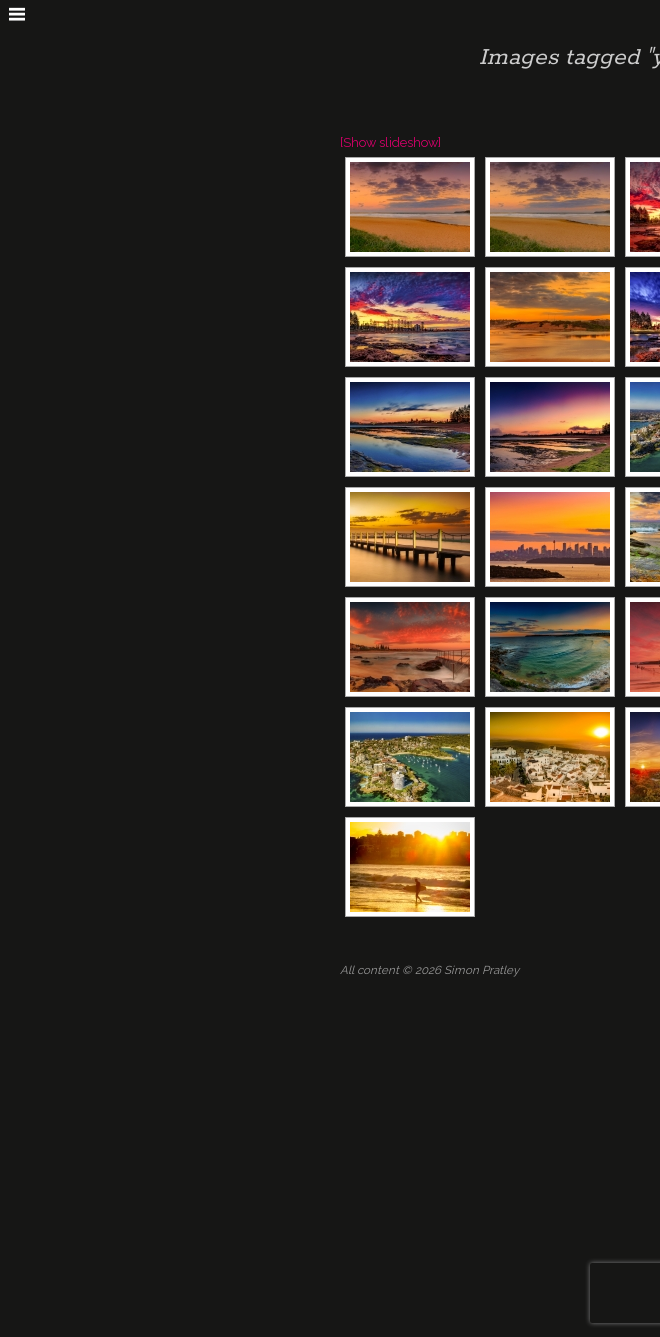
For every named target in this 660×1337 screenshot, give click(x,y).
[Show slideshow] (390, 142)
